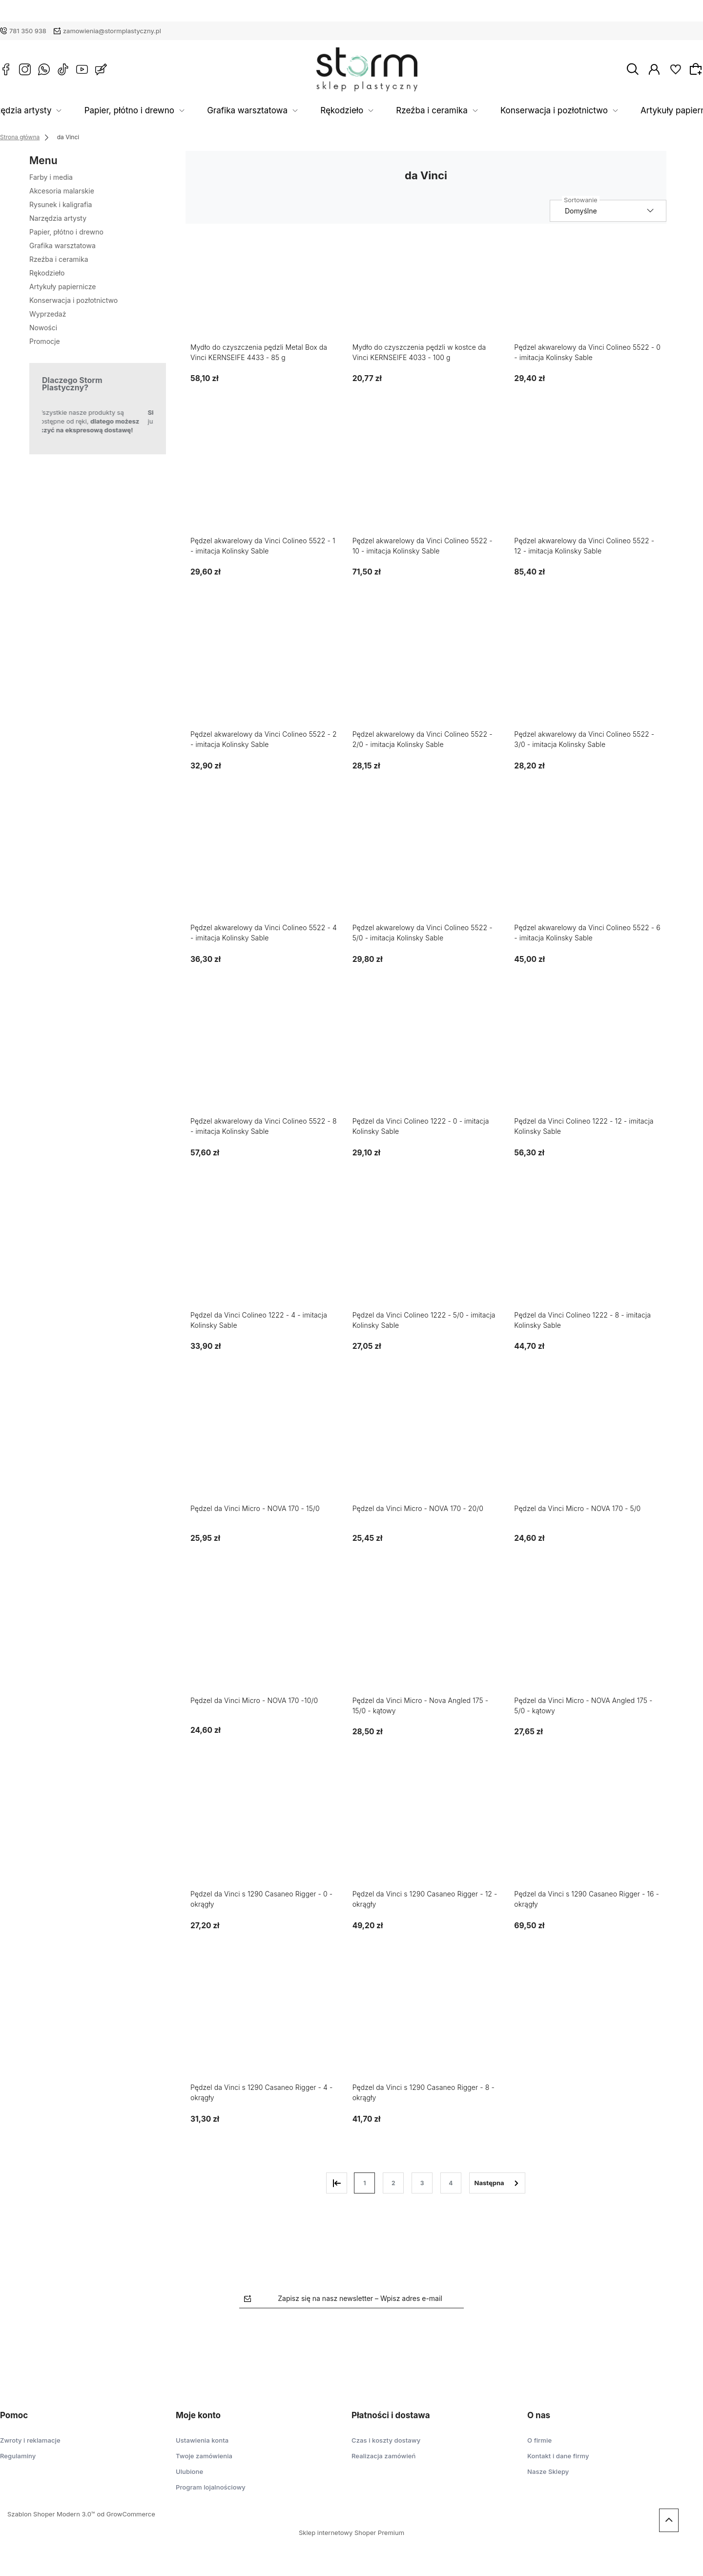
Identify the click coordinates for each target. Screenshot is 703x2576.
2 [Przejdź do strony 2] (393, 2183)
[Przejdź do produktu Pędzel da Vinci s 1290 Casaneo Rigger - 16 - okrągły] (588, 1837)
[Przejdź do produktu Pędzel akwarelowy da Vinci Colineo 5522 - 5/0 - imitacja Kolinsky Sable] (426, 870)
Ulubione (189, 2471)
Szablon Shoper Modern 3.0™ (51, 2514)
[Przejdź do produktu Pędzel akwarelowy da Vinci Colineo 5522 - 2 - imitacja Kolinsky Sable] (264, 677)
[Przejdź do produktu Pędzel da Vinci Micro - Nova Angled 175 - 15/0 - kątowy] (426, 1643)
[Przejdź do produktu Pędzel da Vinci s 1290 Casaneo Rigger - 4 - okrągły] (264, 2030)
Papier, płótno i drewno (174, 110)
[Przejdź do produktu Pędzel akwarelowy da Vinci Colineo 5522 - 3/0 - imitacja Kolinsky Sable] (588, 677)
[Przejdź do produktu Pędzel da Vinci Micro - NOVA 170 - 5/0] (588, 1451)
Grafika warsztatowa (274, 110)
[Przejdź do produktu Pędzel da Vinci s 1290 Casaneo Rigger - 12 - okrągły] (426, 1837)
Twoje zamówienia (204, 2456)
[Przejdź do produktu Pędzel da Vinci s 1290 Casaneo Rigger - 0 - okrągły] (264, 1837)
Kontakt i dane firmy (558, 2456)
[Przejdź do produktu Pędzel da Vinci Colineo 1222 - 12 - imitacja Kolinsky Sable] (588, 1064)
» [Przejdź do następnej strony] (497, 2183)
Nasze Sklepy (548, 2471)
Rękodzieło (351, 110)
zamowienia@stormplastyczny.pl (112, 31)
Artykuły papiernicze (636, 110)
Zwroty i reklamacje (30, 2440)
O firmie (539, 2440)
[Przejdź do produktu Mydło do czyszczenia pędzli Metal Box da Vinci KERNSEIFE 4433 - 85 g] (264, 290)
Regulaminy (18, 2456)
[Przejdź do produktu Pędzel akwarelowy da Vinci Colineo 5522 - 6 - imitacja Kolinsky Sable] (588, 870)
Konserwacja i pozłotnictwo (528, 110)
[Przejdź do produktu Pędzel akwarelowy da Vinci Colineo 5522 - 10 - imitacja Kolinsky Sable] (426, 483)
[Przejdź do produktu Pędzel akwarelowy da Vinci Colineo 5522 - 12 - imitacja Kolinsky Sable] (588, 483)
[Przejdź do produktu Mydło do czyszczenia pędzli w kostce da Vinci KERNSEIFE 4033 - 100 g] (426, 290)
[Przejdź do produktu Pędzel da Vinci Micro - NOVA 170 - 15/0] (264, 1451)
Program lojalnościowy (211, 2487)
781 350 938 (27, 31)
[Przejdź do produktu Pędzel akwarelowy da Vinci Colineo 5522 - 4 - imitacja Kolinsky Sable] (264, 870)
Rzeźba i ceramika (425, 110)
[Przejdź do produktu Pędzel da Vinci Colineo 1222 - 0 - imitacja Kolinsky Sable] (426, 1064)
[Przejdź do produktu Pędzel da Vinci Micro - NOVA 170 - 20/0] (426, 1451)
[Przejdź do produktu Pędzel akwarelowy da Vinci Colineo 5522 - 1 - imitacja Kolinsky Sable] (264, 483)
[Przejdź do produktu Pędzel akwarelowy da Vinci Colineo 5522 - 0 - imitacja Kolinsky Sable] (588, 290)
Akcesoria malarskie (61, 191)
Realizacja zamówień (383, 2456)
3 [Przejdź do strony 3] (422, 2183)
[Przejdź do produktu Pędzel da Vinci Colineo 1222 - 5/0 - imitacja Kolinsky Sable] (426, 1257)
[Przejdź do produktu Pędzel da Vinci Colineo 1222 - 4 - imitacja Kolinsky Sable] (264, 1257)
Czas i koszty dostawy (386, 2440)
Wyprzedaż (47, 314)
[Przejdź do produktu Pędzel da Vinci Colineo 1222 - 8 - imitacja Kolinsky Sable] (588, 1257)
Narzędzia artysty (80, 110)
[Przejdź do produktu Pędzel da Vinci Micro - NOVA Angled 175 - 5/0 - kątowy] (588, 1643)
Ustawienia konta (202, 2440)
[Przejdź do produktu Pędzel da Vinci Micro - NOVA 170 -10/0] (264, 1643)
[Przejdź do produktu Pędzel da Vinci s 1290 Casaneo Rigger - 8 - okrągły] (426, 2030)
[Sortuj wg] (608, 211)
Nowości (43, 327)
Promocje (44, 341)
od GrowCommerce (126, 2514)
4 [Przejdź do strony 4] (451, 2183)
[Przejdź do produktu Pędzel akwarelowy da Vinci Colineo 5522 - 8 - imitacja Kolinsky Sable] (264, 1064)
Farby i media (51, 177)
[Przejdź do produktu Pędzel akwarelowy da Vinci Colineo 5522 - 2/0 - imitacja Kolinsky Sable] (426, 677)
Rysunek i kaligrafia (60, 204)
